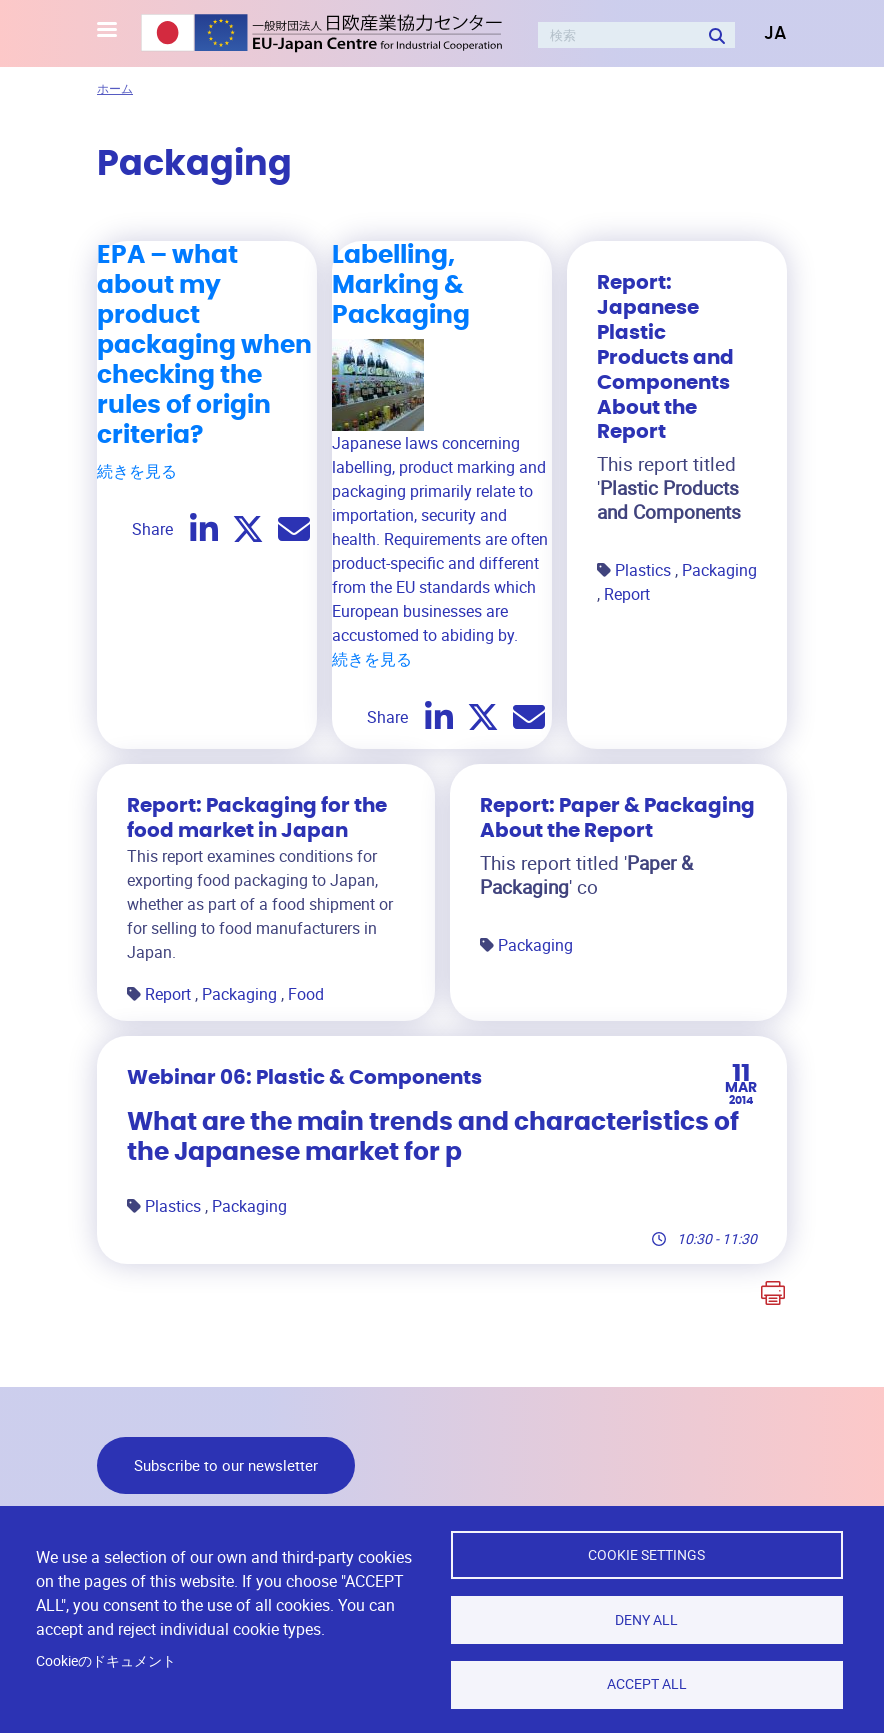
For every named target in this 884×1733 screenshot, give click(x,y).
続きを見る (137, 471)
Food (306, 994)
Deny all (646, 1619)
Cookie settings (646, 1554)
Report (627, 594)
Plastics (645, 570)
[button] (761, 34)
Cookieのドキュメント (106, 1660)
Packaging (719, 570)
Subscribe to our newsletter (226, 1465)
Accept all (647, 1684)
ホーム (115, 88)
